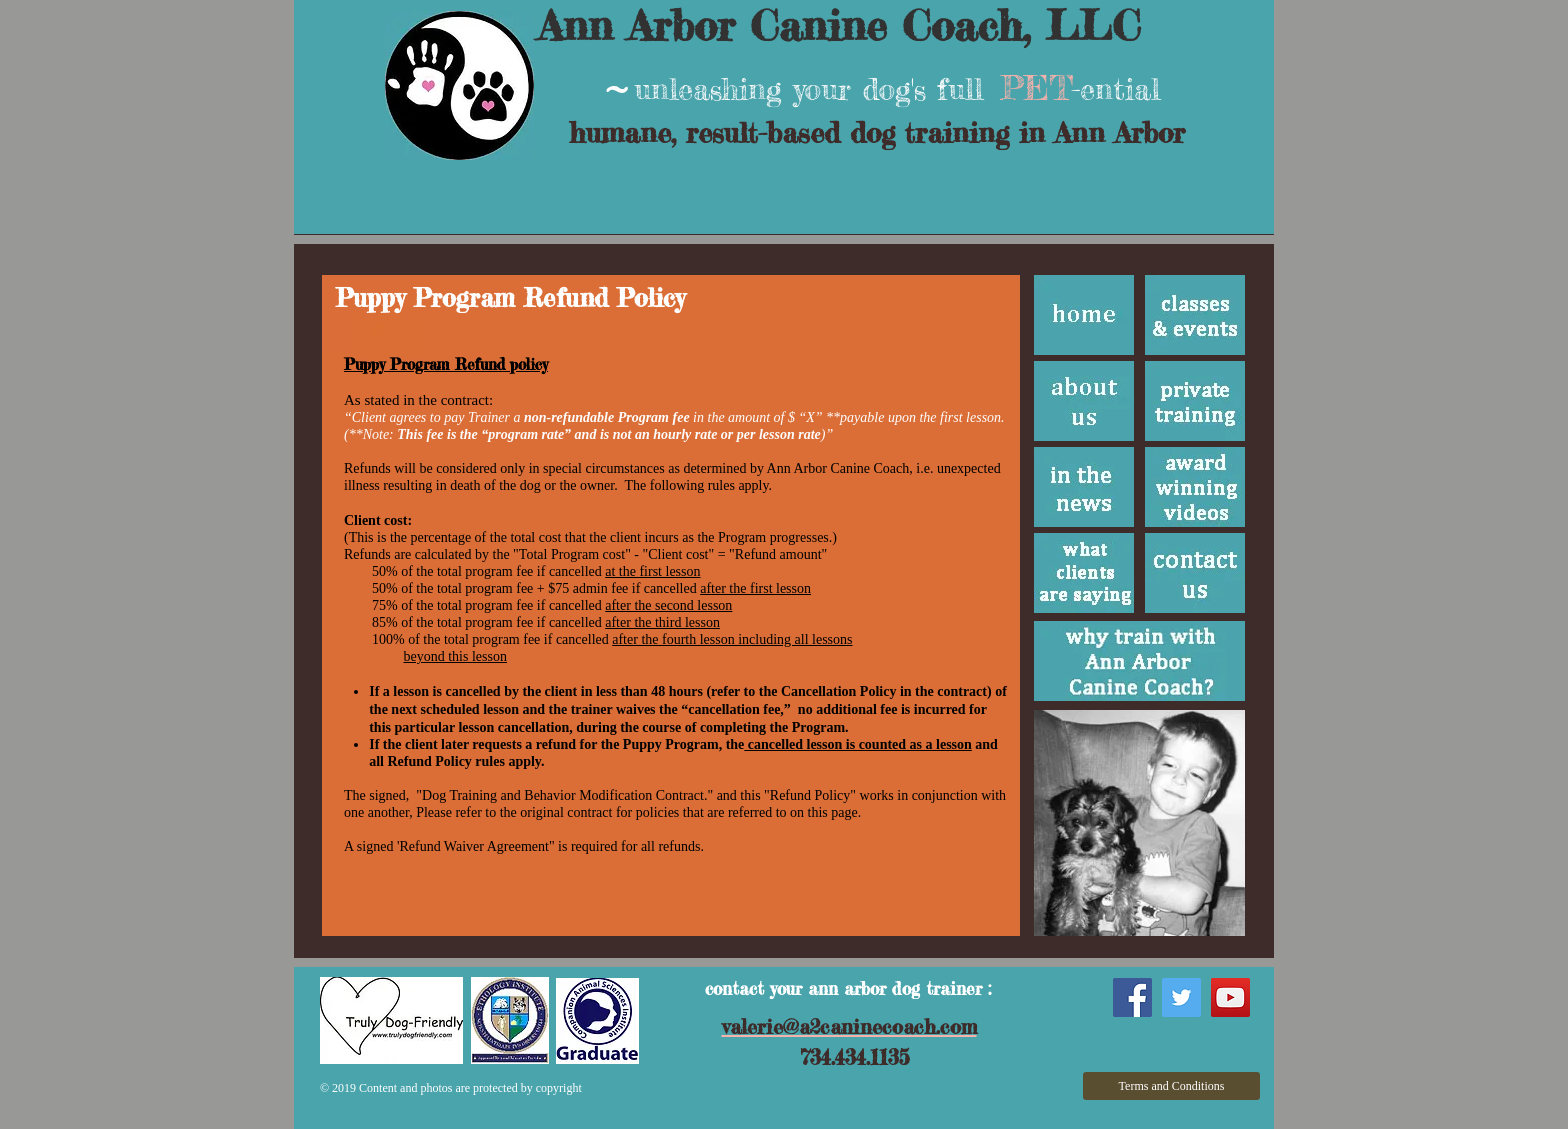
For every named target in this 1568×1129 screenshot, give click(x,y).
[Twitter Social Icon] (1181, 997)
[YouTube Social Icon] (1230, 997)
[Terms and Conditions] (1171, 1086)
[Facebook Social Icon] (1132, 997)
